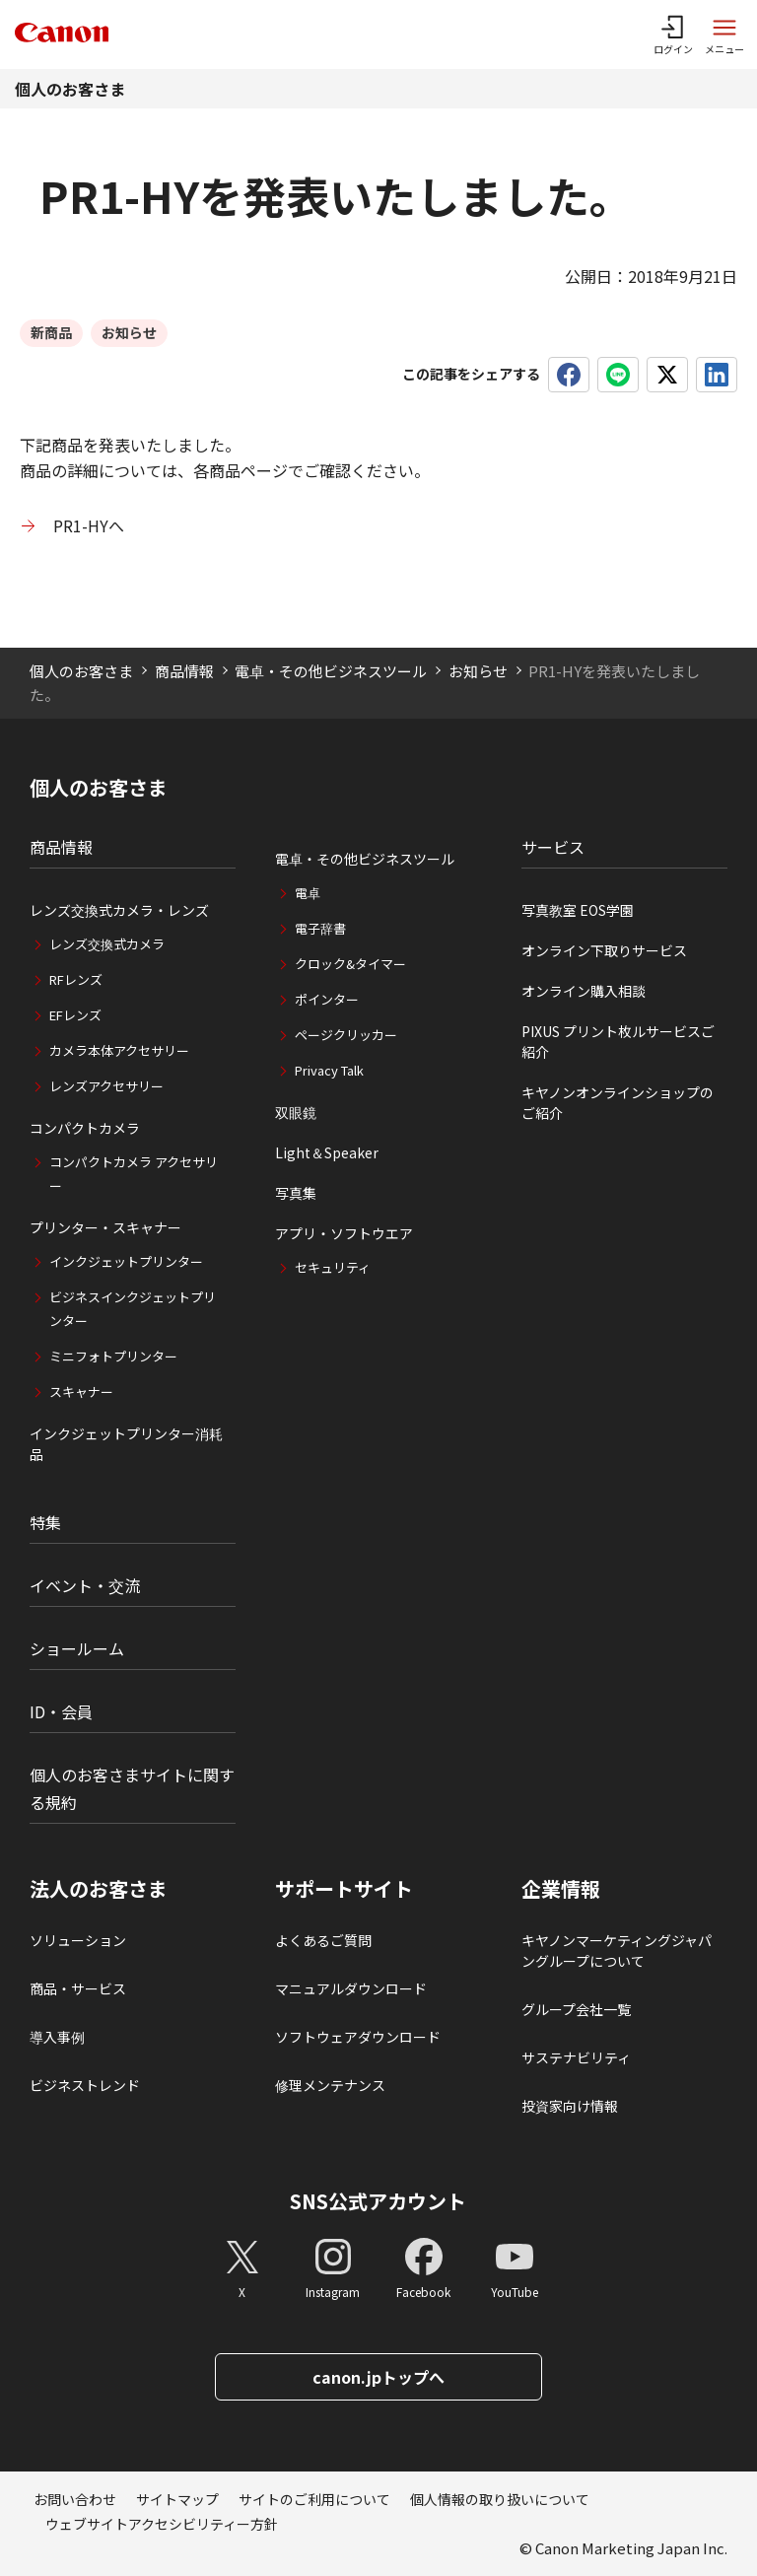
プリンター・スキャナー (105, 1227)
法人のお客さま (99, 1889)
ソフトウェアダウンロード (358, 2037)
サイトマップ (177, 2499)
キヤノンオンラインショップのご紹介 (617, 1102)
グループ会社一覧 (576, 2009)
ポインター (327, 999)
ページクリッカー (346, 1034)
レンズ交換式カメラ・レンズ (119, 910)
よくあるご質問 (323, 1940)
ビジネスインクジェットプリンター (132, 1309)
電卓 (307, 892)
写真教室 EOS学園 (577, 910)
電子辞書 (320, 928)
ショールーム (77, 1648)
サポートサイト (344, 1889)
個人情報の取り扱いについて (499, 2499)
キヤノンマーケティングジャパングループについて (616, 1950)
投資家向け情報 (569, 2106)
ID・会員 (61, 1711)
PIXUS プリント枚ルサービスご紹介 (618, 1041)
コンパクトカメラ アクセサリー (133, 1173)
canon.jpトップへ (378, 2377)
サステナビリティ (576, 2057)
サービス (553, 847)
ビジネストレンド (85, 2085)
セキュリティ (333, 1267)
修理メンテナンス (330, 2085)
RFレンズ (76, 979)
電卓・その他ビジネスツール (331, 671)
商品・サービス (78, 1988)
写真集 (295, 1193)
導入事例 (57, 2037)
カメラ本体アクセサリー (119, 1050)
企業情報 (560, 1889)
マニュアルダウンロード (351, 1988)
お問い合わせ (75, 2499)
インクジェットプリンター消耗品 (126, 1444)
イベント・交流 (85, 1585)
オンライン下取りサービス (604, 950)
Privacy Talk (329, 1070)
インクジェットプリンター (126, 1261)
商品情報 (184, 671)
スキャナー (81, 1391)
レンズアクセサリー (106, 1086)
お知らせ (478, 671)
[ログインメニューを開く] (673, 34)
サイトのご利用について (314, 2499)
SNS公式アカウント (378, 2201)
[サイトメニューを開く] (724, 34)
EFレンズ (75, 1015)
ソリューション (78, 1940)
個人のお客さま (70, 89)
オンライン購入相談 (583, 991)
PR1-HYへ (88, 525)
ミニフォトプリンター (113, 1356)
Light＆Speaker (326, 1152)
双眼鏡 (295, 1112)
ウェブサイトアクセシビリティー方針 (161, 2524)
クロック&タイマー (350, 963)
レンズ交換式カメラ (107, 944)
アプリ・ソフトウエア (344, 1233)
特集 (45, 1522)
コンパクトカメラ (85, 1128)
